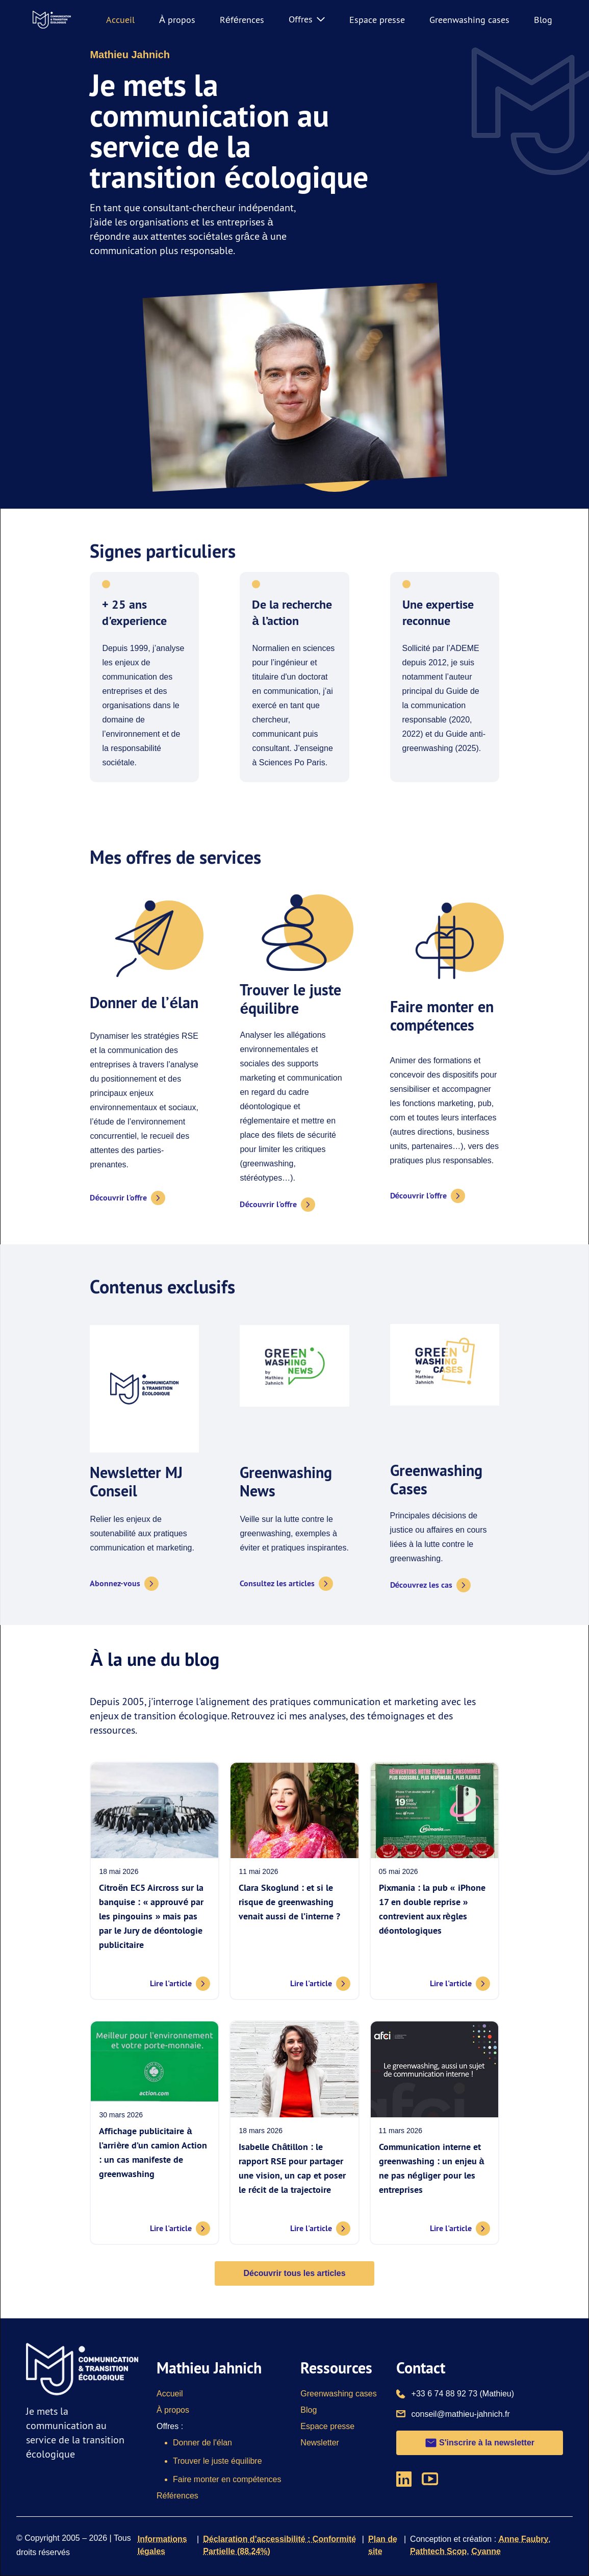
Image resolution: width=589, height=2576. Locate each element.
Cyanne (486, 2551)
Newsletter (319, 2442)
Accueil (120, 20)
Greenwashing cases (469, 20)
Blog (543, 20)
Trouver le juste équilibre (217, 2461)
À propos (177, 20)
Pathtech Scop (438, 2551)
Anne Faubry (524, 2539)
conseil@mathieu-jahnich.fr (461, 2413)
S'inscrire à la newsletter (479, 2442)
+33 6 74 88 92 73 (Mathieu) (463, 2393)
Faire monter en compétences (227, 2479)
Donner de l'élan (202, 2442)
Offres (307, 19)
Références (242, 20)
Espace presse (377, 20)
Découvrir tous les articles (294, 2273)
